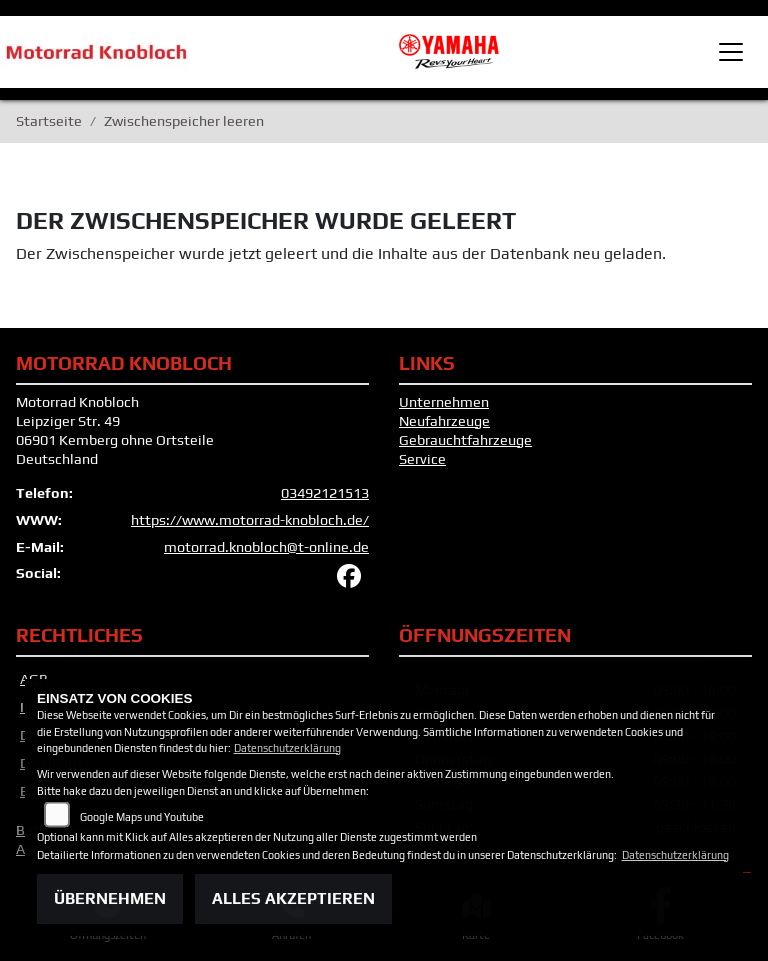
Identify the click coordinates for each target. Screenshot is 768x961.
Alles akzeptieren (293, 898)
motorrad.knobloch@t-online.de (266, 547)
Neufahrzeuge (444, 421)
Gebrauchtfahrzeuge (465, 440)
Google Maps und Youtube (142, 817)
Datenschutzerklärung (287, 748)
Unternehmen (444, 402)
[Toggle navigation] (731, 52)
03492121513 (325, 493)
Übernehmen (110, 898)
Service (422, 459)
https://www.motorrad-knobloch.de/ (250, 520)
